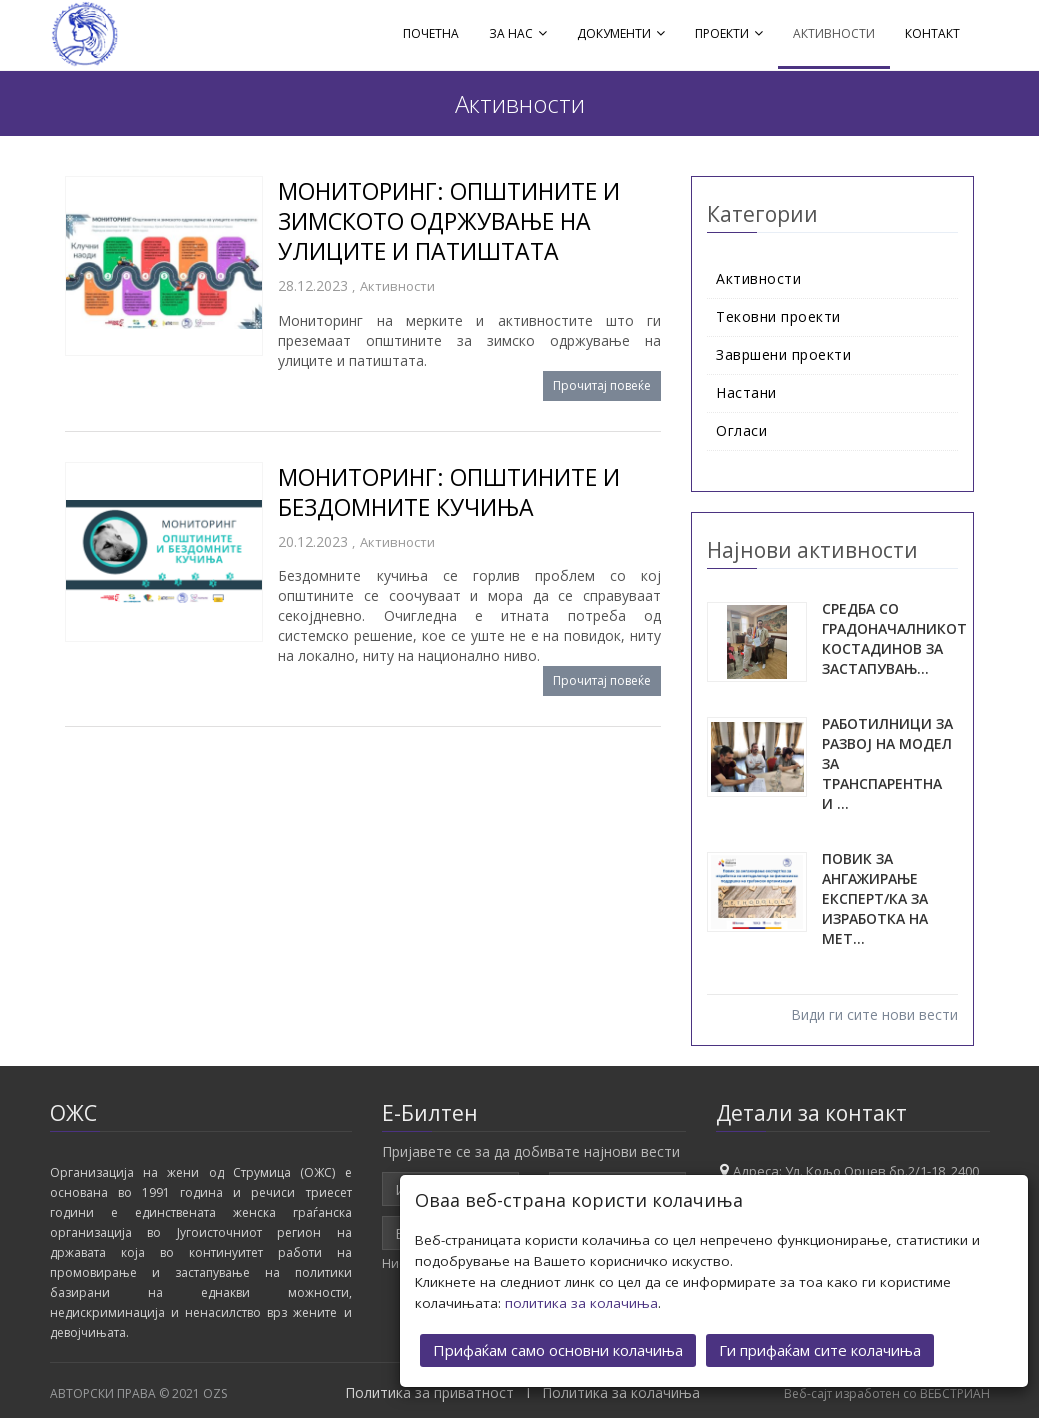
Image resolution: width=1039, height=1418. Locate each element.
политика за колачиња (581, 1302)
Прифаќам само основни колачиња (558, 1349)
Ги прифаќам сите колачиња (820, 1349)
